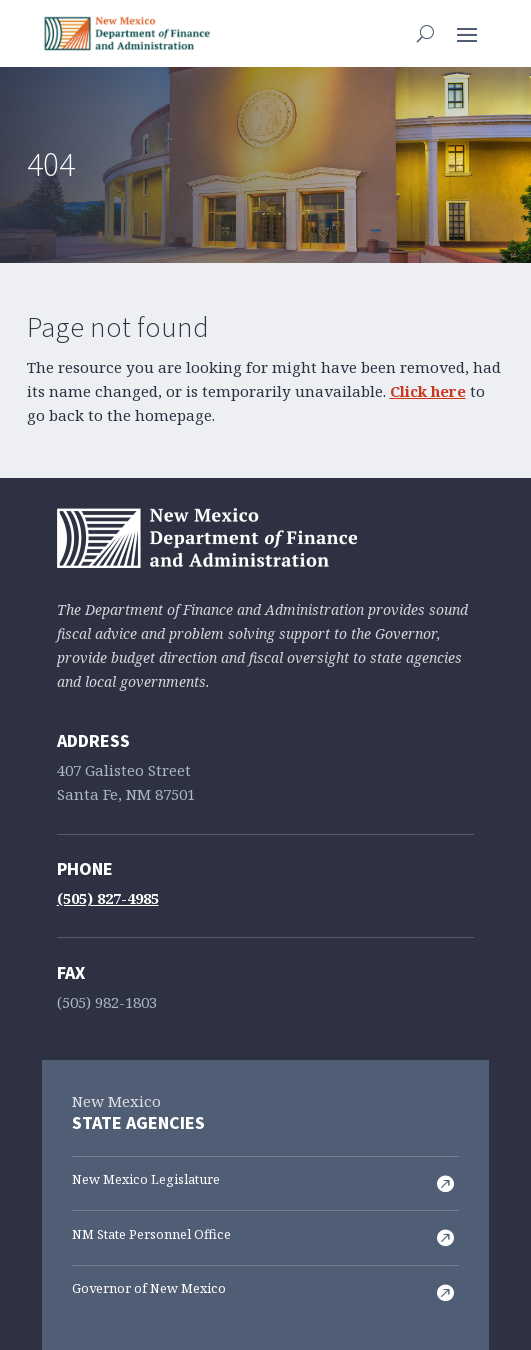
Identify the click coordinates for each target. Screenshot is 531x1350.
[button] (467, 33)
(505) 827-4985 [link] (108, 899)
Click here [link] (428, 392)
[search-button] (425, 33)
